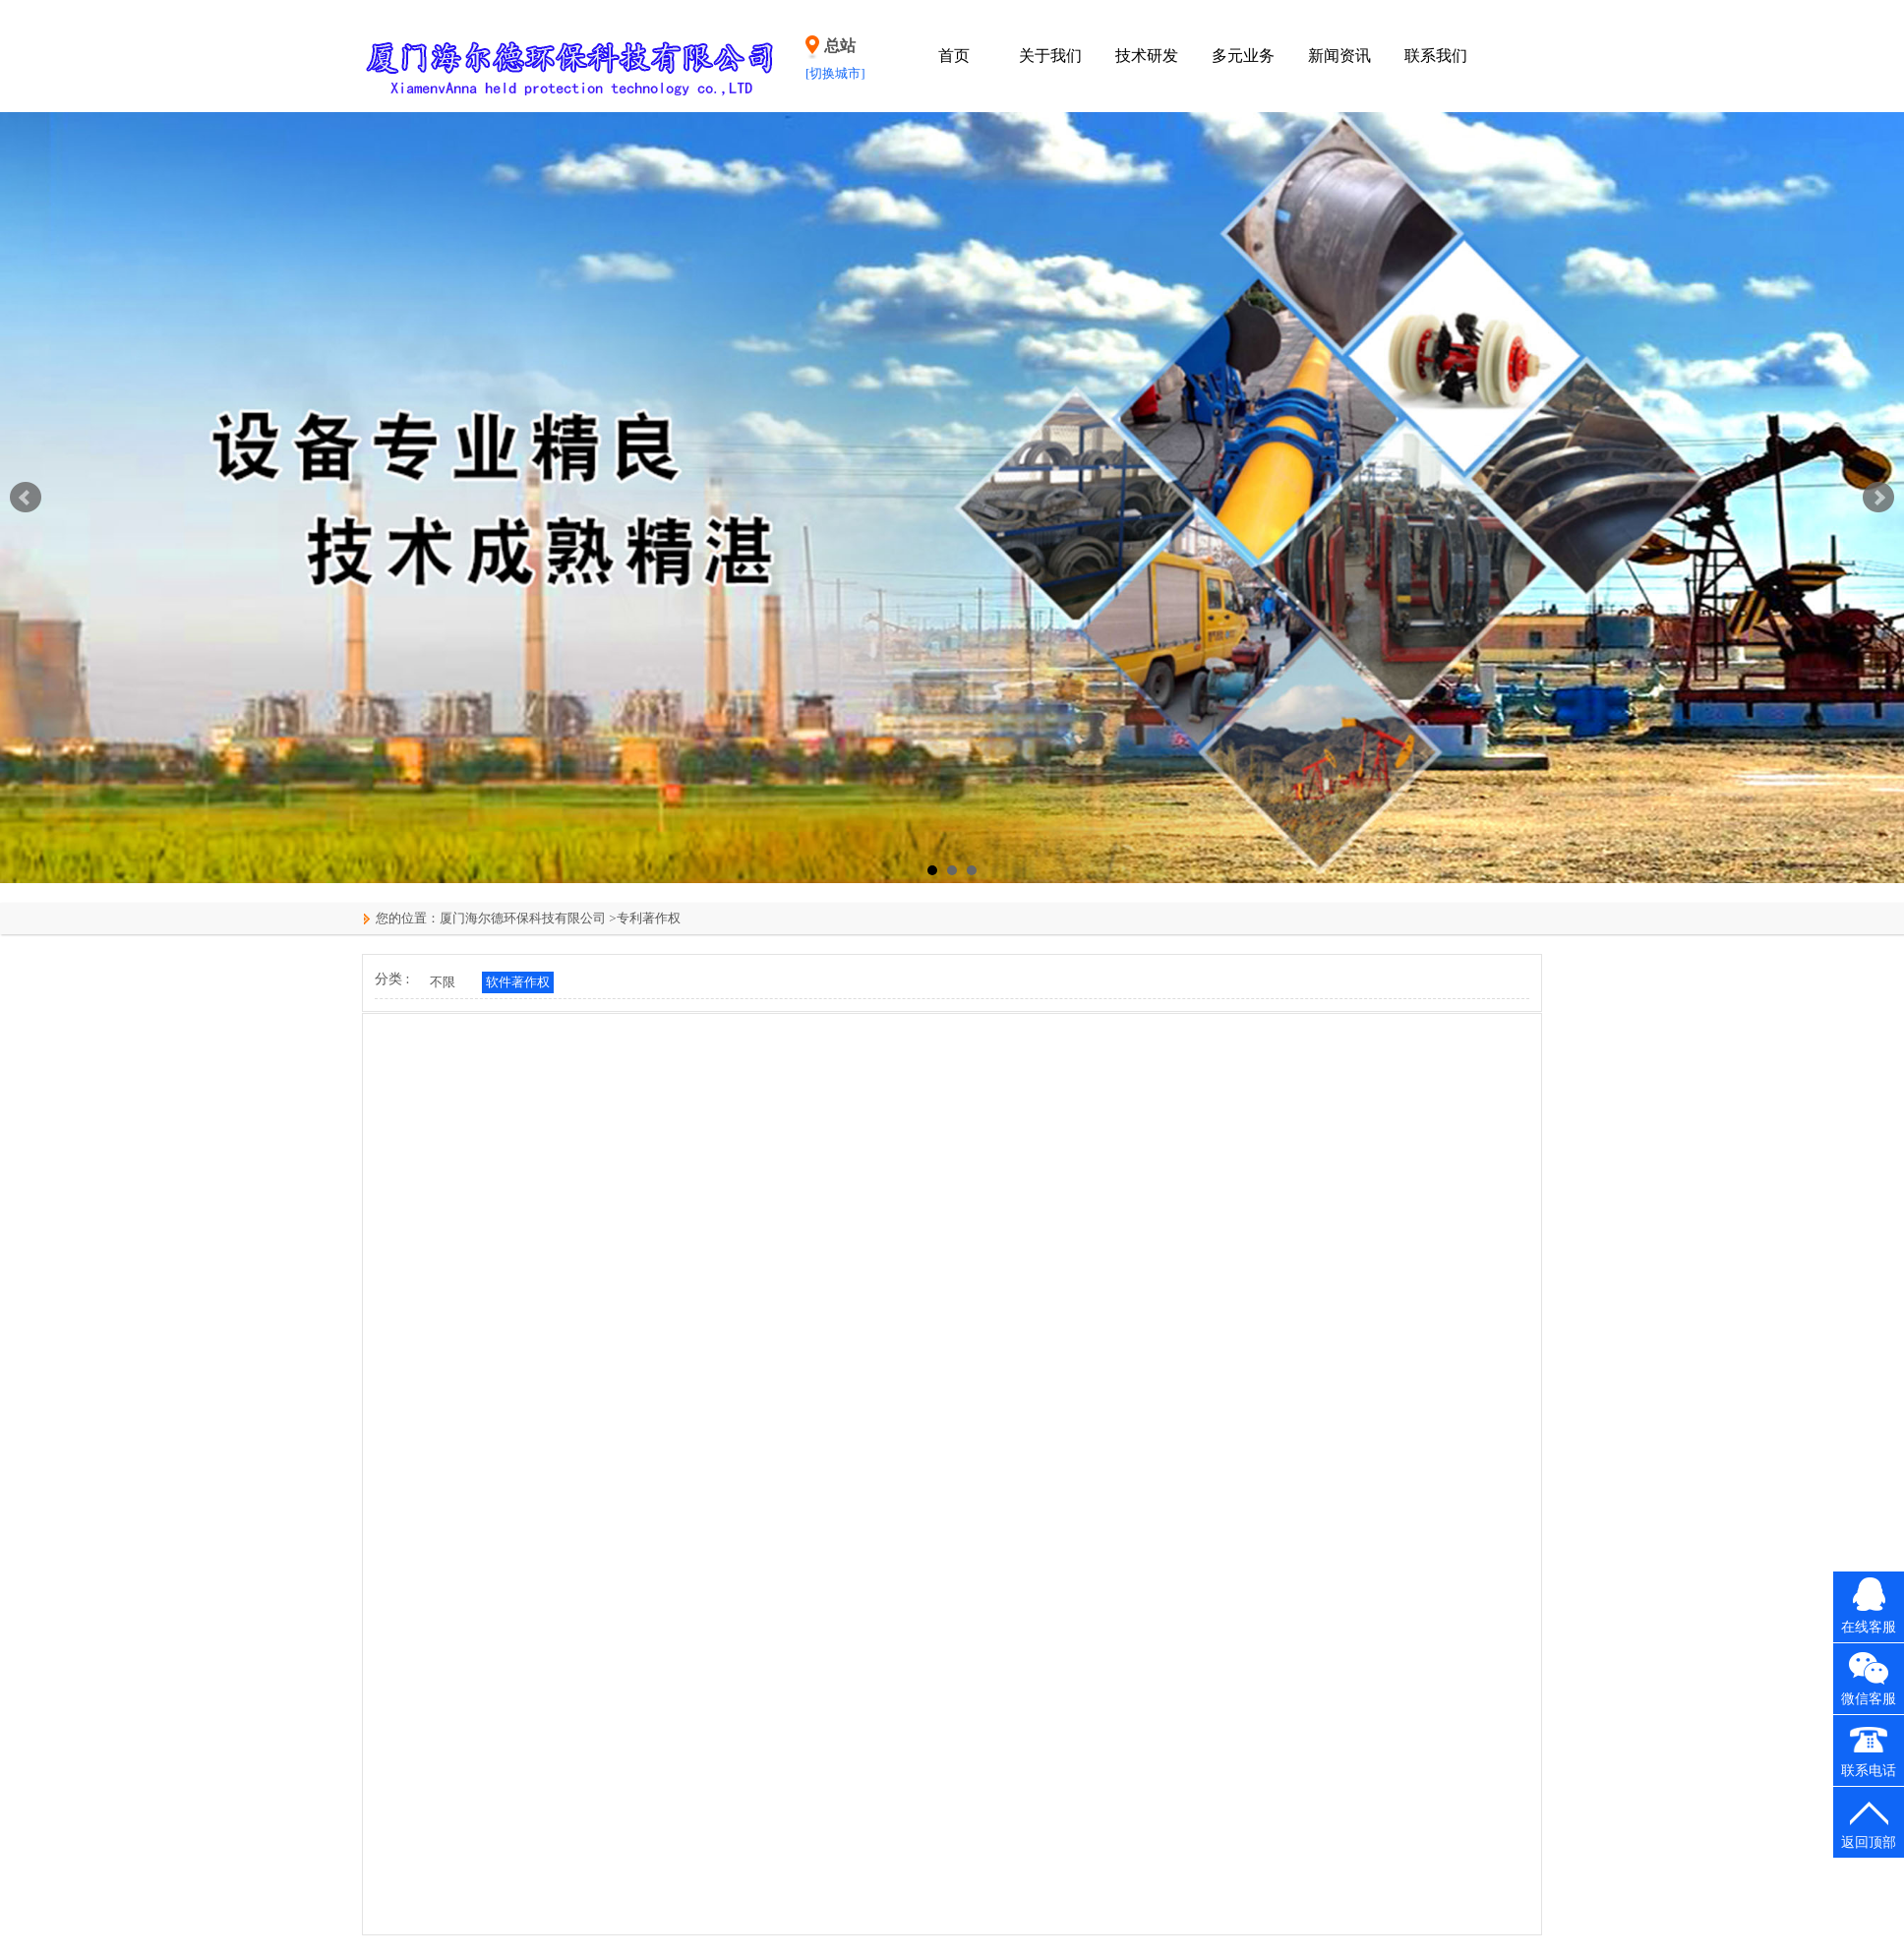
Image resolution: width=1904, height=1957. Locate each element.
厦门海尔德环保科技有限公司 (523, 918)
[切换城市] (835, 73)
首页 (954, 55)
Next (1878, 497)
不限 (442, 982)
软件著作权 (518, 982)
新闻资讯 (1339, 55)
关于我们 (1050, 55)
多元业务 (1243, 55)
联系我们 (1435, 55)
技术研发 (1146, 55)
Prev (25, 497)
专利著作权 (649, 918)
